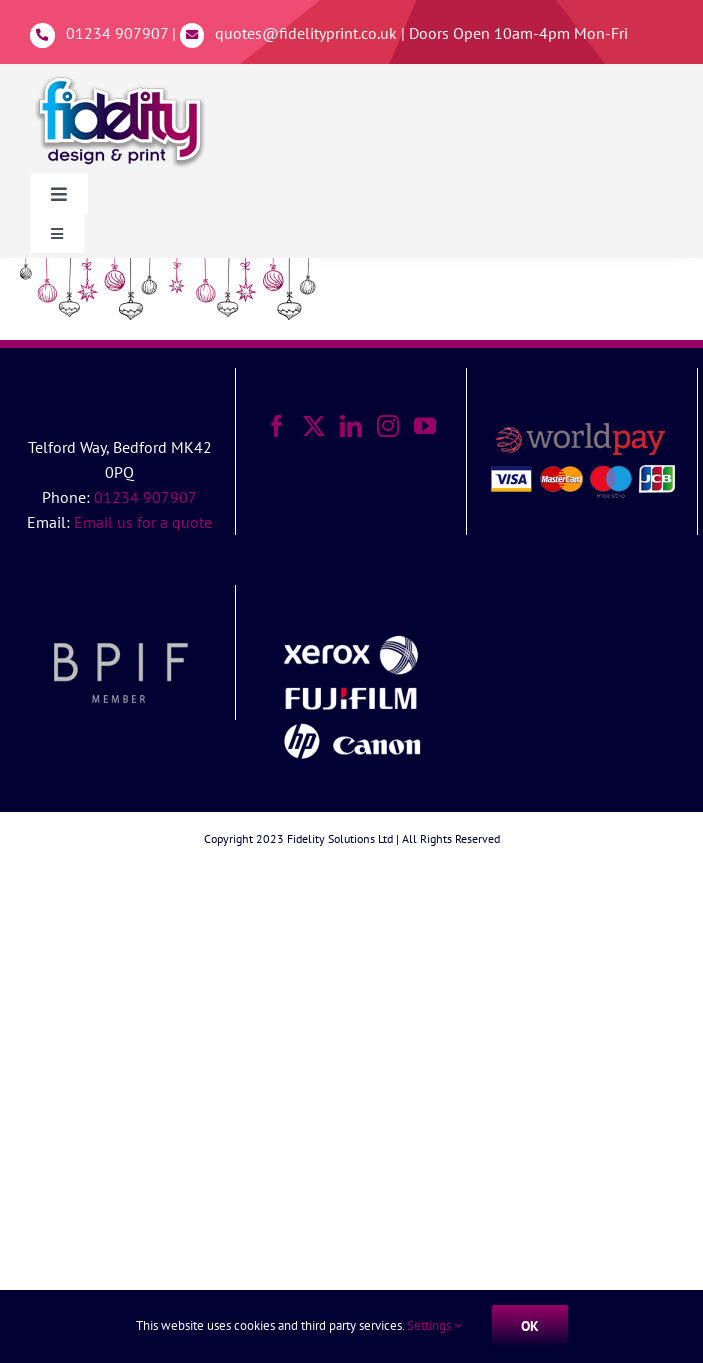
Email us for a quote (143, 522)
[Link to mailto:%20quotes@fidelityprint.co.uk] (192, 35)
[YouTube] (425, 426)
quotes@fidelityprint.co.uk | (312, 33)
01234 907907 (117, 33)
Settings (434, 1325)
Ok (530, 1326)
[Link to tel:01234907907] (42, 35)
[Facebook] (277, 426)
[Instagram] (388, 426)
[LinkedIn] (351, 426)
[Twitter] (314, 426)
